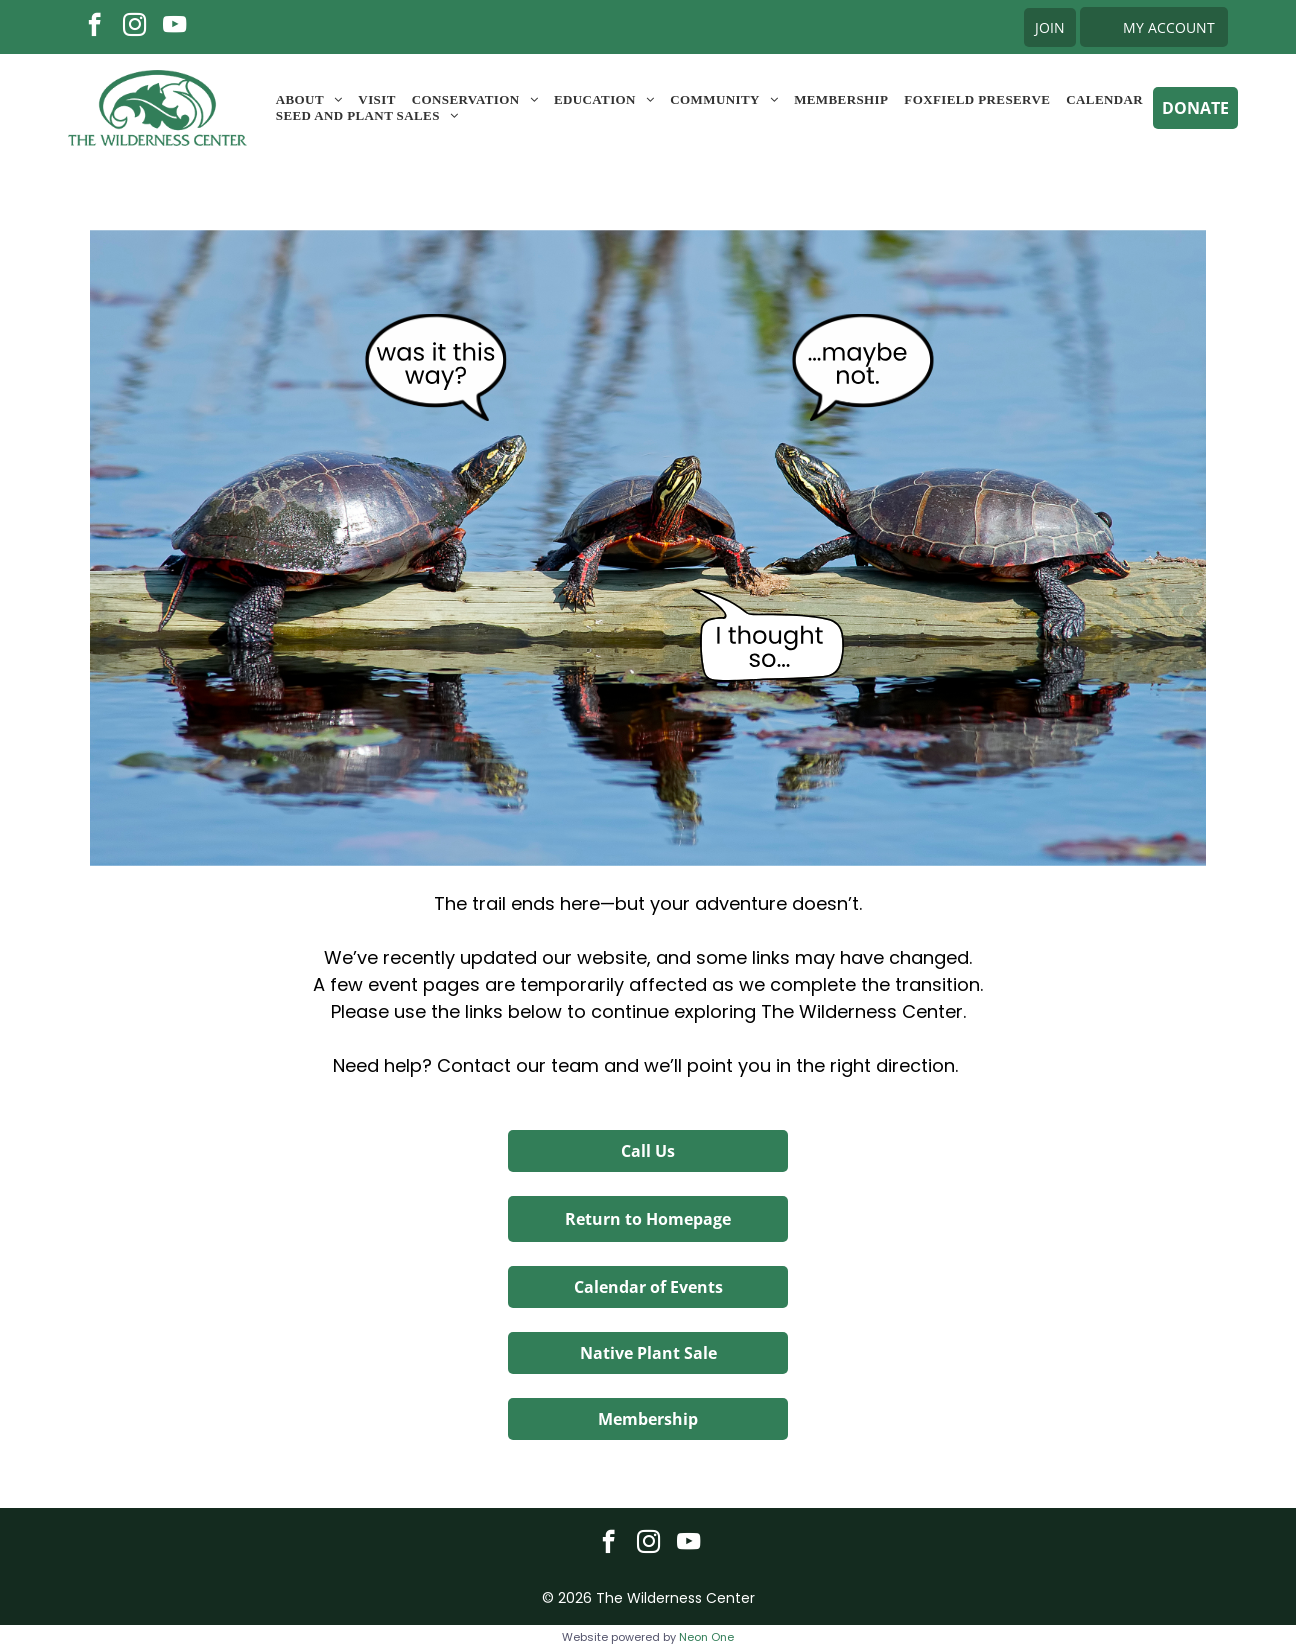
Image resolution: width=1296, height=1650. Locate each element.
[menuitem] (309, 100)
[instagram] (134, 27)
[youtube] (174, 27)
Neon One (706, 1637)
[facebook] (94, 27)
